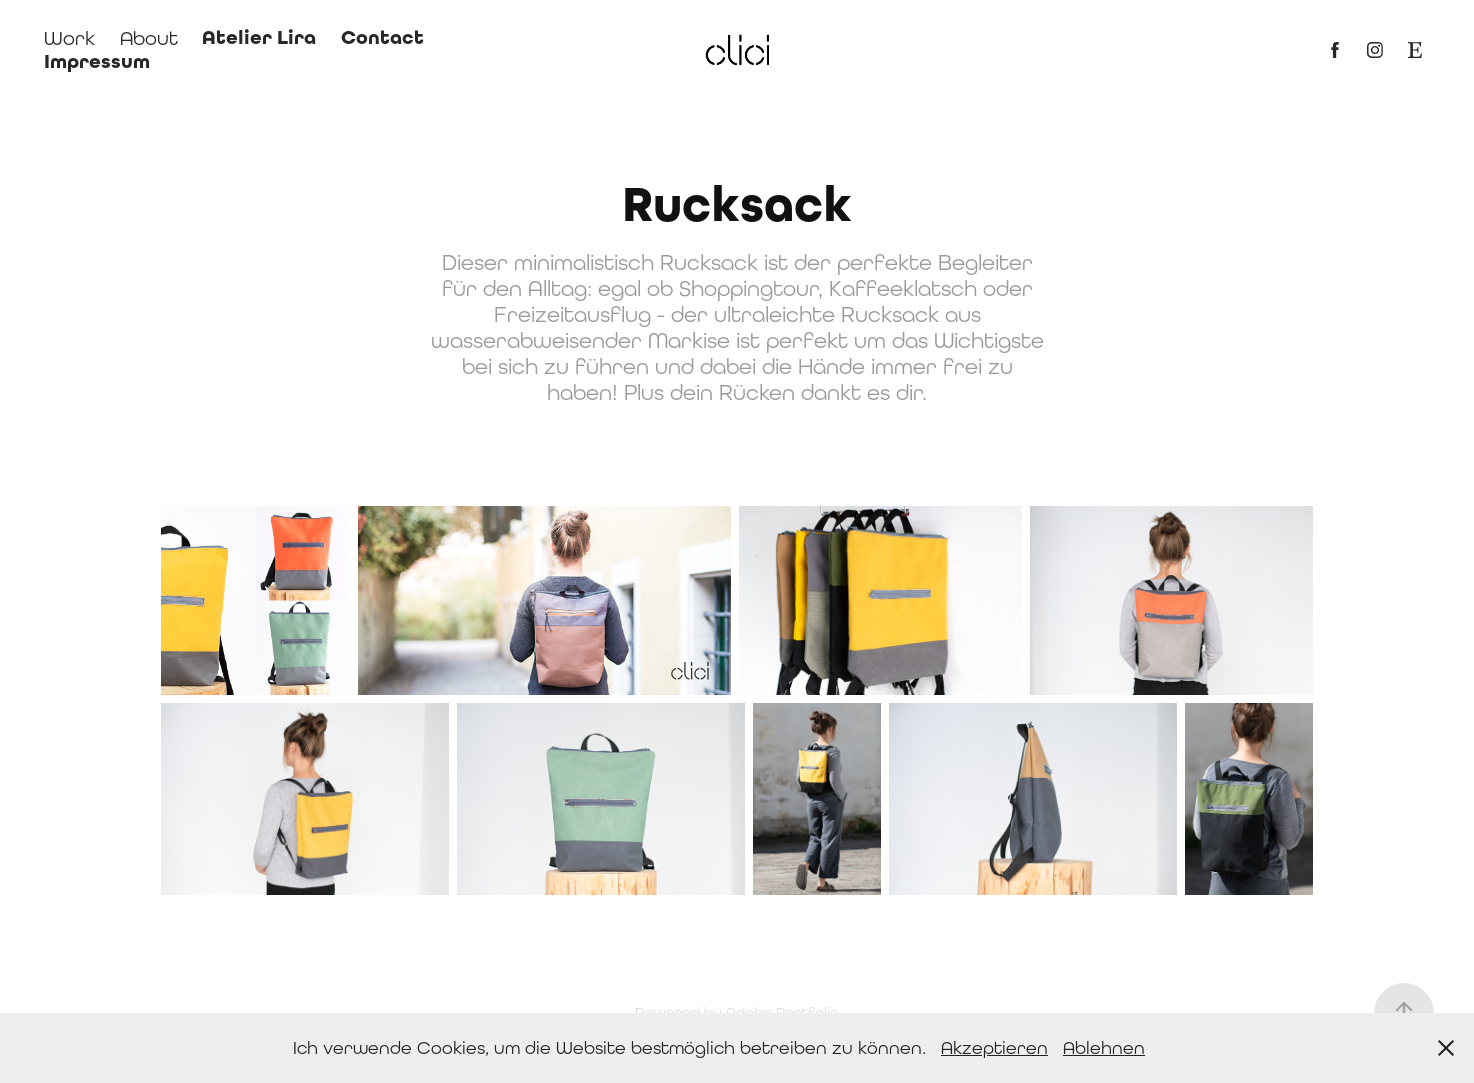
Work (69, 37)
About (149, 37)
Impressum (97, 61)
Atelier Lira (259, 37)
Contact (382, 37)
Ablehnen (1104, 1047)
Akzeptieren (994, 1047)
